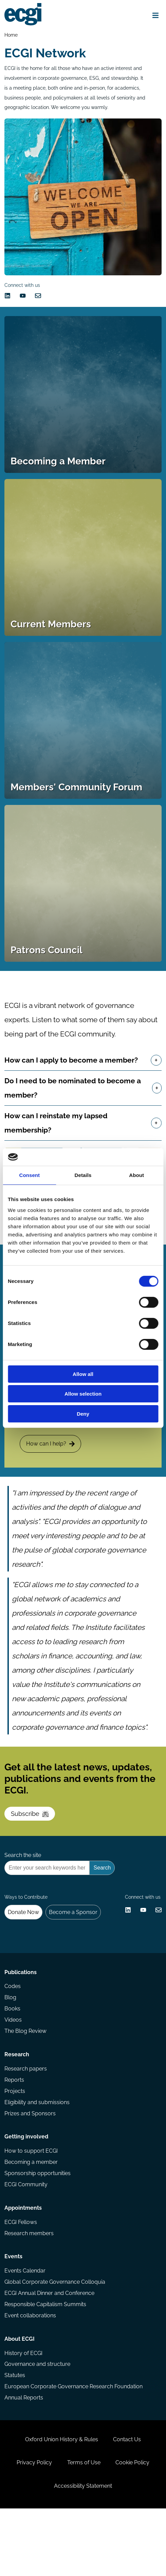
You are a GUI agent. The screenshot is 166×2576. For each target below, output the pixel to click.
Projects (15, 2139)
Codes (13, 2031)
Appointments (23, 2261)
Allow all (83, 1374)
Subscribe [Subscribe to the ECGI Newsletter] (31, 1847)
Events (14, 2311)
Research (17, 2101)
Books (13, 2053)
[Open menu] (154, 16)
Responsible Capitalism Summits (46, 2361)
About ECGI (20, 2397)
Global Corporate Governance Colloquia (55, 2338)
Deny (83, 1414)
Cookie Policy (134, 2527)
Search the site (23, 1891)
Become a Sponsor (75, 1951)
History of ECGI (24, 2412)
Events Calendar (25, 2326)
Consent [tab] (29, 1175)
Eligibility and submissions (37, 2150)
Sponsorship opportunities (38, 2224)
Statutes (15, 2434)
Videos (13, 2065)
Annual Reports (24, 2457)
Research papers (26, 2116)
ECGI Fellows (21, 2275)
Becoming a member (31, 2213)
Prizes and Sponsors (30, 2162)
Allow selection (83, 1394)
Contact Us (128, 2502)
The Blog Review (26, 2077)
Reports (15, 2127)
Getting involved (27, 2187)
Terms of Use (83, 2527)
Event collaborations (31, 2372)
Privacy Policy (33, 2527)
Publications (21, 2016)
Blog (11, 2042)
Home (11, 35)
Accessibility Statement (83, 2552)
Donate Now (24, 1951)
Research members (29, 2287)
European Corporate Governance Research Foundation (74, 2446)
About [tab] (136, 1175)
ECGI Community (26, 2236)
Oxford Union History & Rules (60, 2502)
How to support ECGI (31, 2201)
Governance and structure (38, 2423)
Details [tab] (83, 1175)
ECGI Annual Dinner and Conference (50, 2349)
